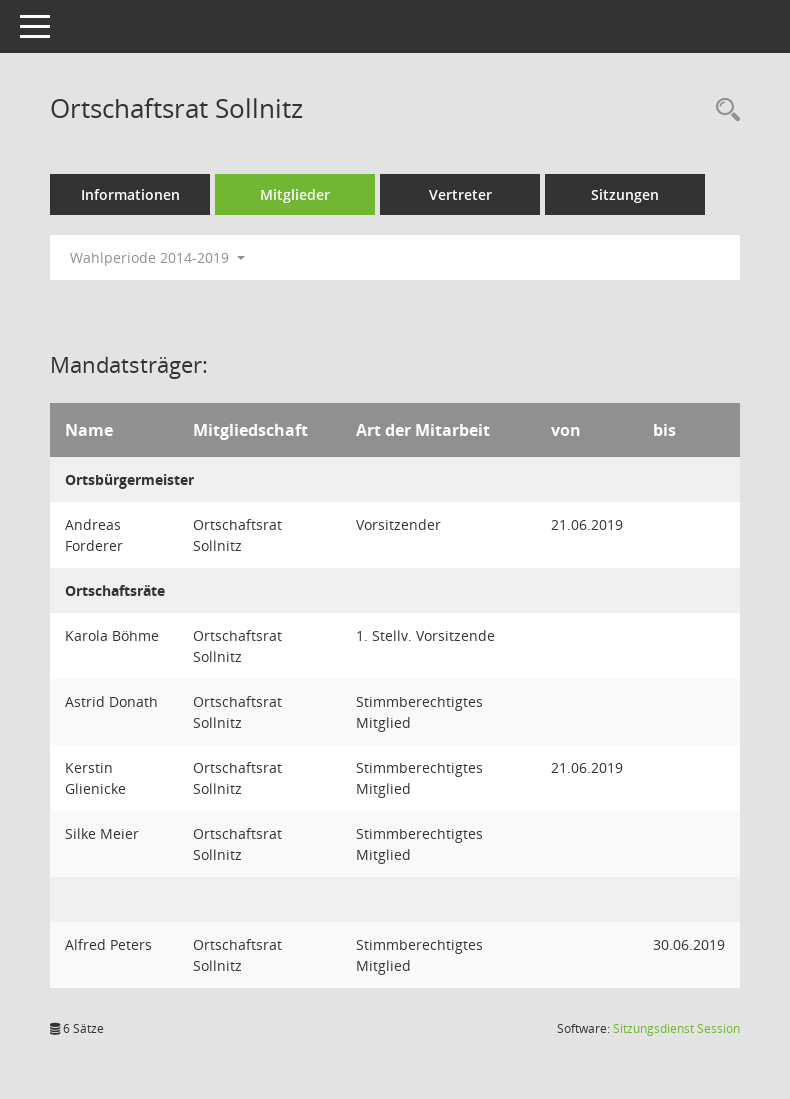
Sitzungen (625, 194)
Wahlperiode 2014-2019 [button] (157, 257)
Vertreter (460, 194)
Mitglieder (295, 194)
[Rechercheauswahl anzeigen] (723, 110)
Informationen (130, 194)
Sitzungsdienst (676, 1028)
